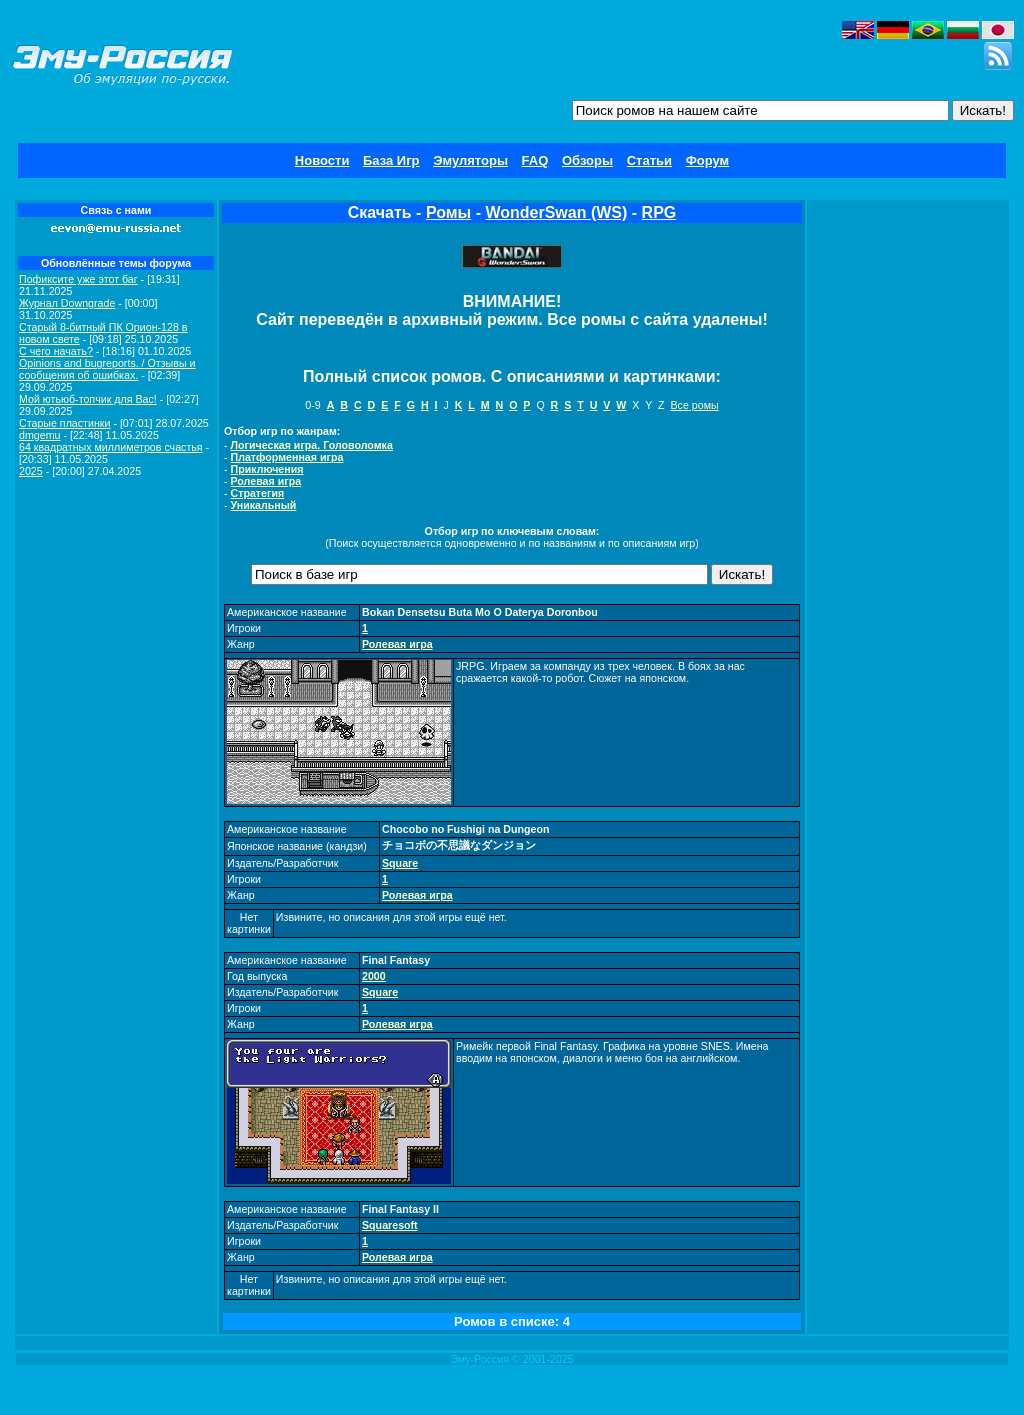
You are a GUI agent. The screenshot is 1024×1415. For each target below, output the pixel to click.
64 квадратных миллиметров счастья (111, 447)
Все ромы (694, 405)
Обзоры (587, 160)
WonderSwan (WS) (556, 212)
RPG (659, 212)
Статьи (649, 160)
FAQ (535, 160)
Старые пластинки (64, 423)
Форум (707, 160)
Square (400, 863)
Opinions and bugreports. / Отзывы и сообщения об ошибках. (107, 369)
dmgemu (39, 435)
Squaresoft (390, 1225)
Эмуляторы (470, 160)
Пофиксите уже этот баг (78, 279)
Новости (322, 160)
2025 (31, 471)
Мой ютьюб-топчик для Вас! (88, 399)
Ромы (448, 212)
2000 (374, 976)
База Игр (391, 160)
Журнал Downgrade (67, 303)
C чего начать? (56, 351)
